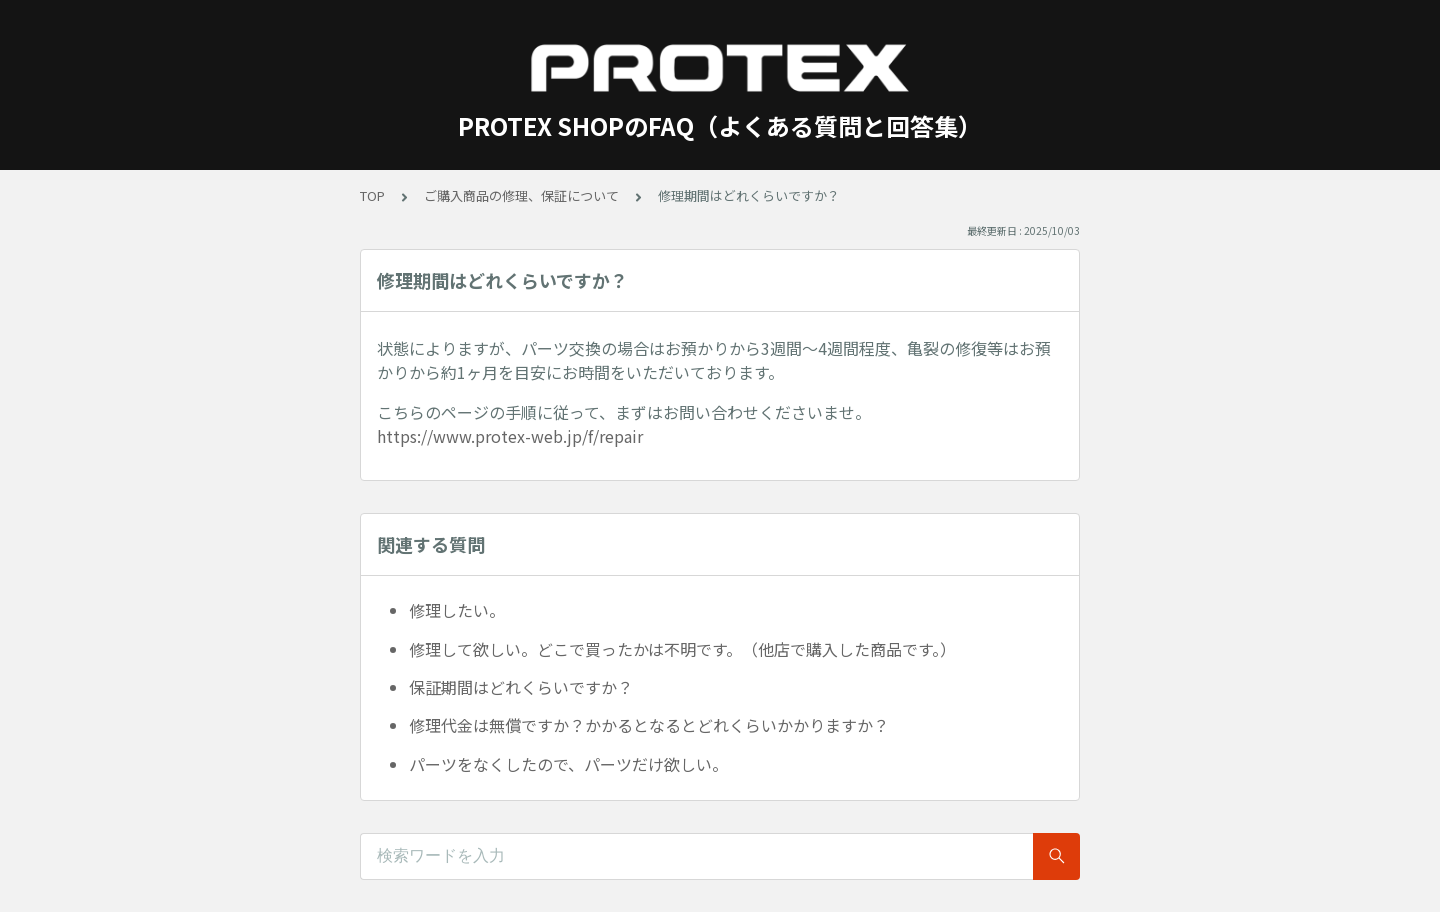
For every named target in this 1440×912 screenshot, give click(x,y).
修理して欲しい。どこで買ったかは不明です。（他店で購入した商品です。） (682, 649)
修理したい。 (457, 610)
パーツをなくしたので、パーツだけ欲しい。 (568, 764)
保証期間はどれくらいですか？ (521, 687)
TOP (372, 195)
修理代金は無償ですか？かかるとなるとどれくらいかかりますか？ (649, 725)
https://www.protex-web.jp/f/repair (510, 436)
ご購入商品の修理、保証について (521, 195)
